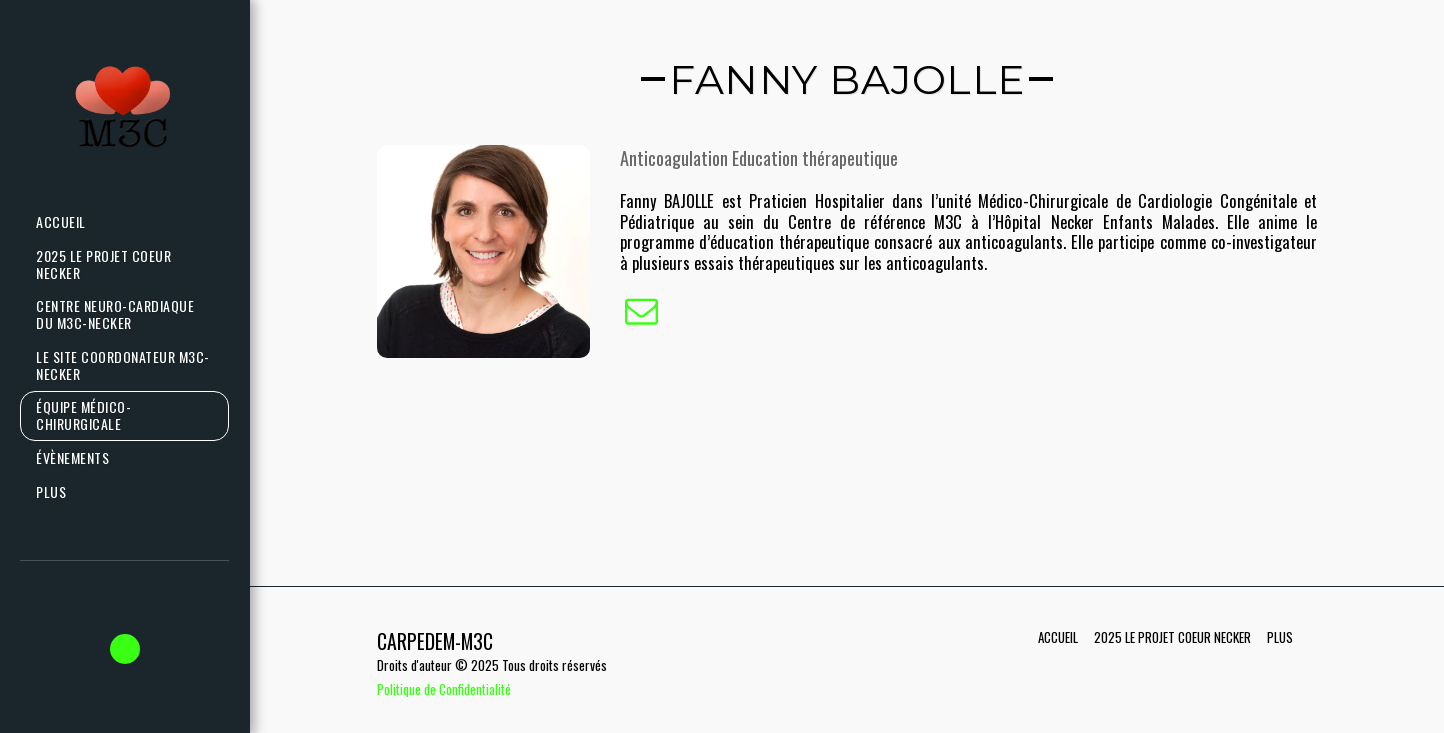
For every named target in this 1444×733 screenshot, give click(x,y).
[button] (125, 649)
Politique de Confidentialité (444, 689)
